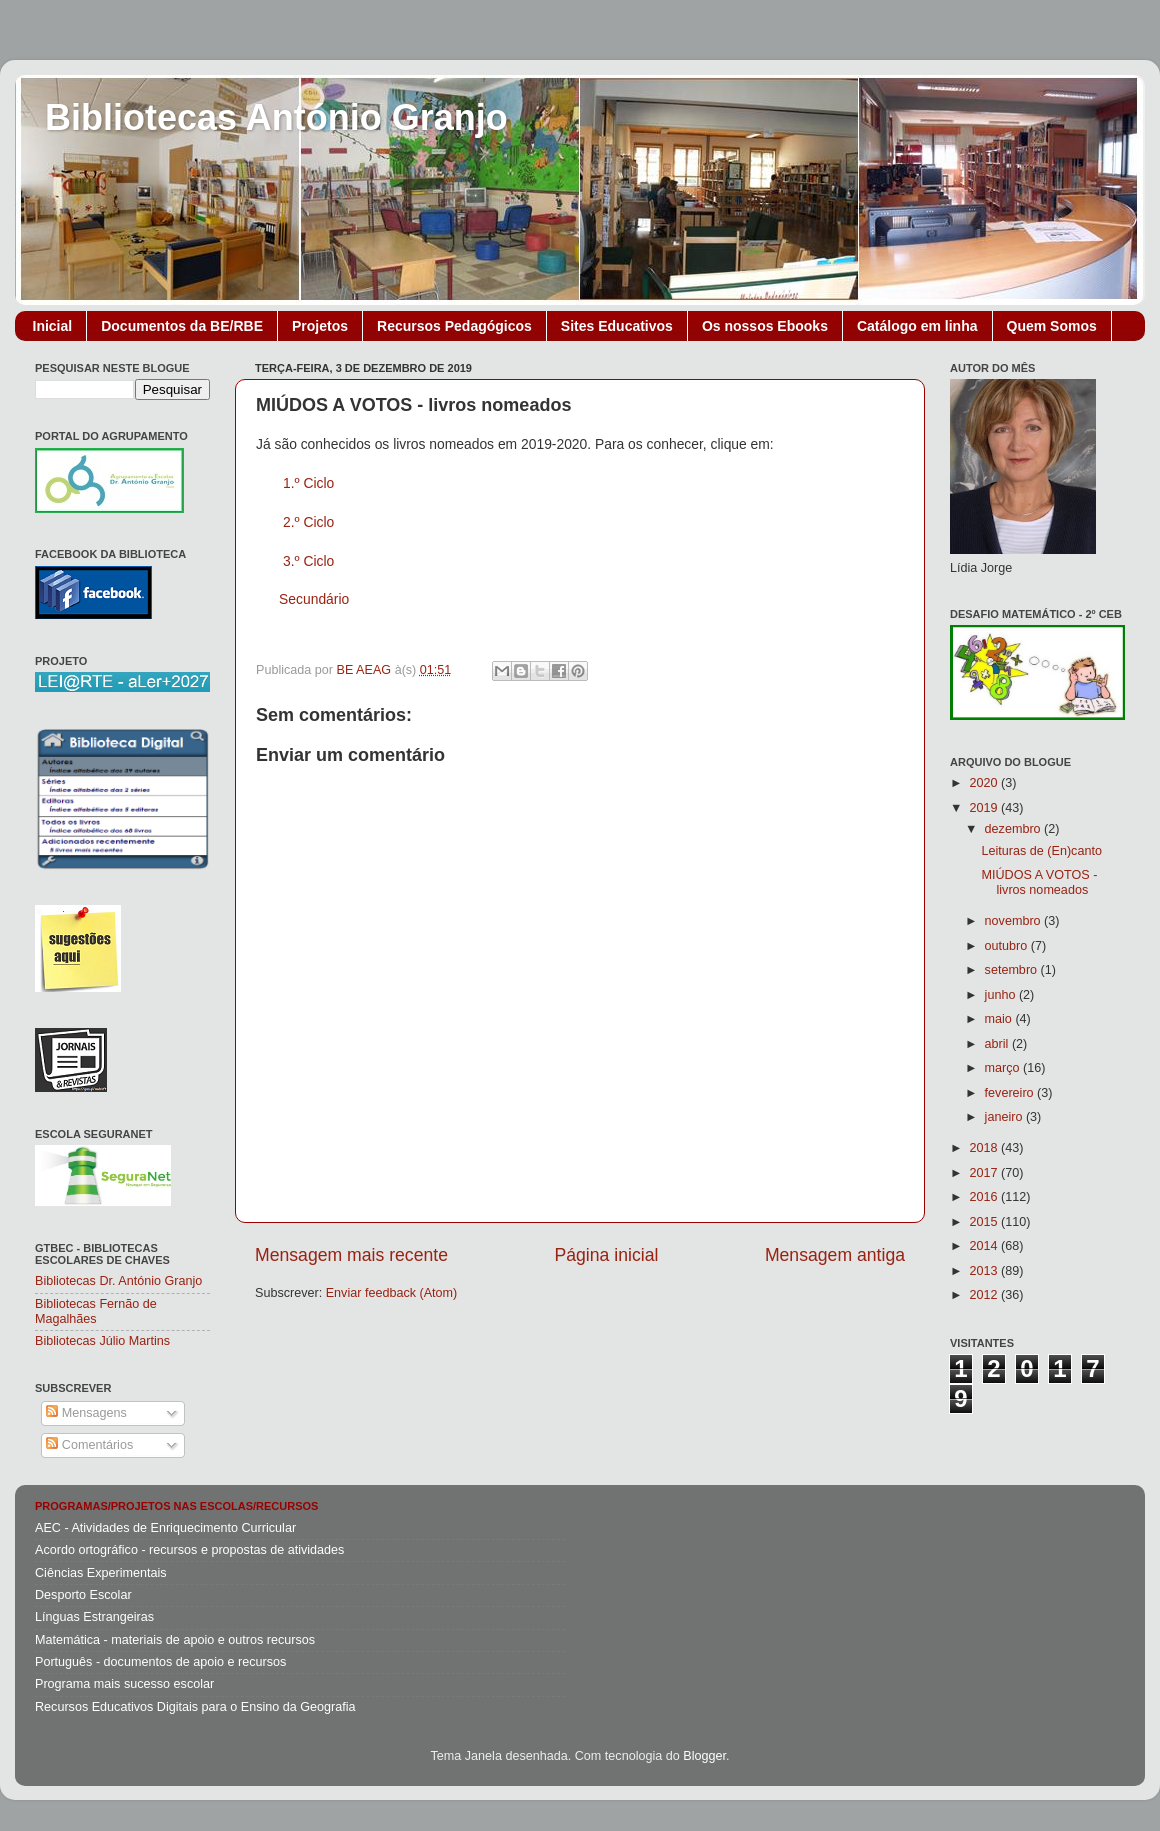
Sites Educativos (617, 326)
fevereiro (1011, 1093)
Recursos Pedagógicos (454, 326)
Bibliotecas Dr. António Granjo (118, 1281)
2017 (985, 1173)
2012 (985, 1295)
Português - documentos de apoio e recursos (160, 1662)
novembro (1015, 921)
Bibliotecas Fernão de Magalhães (96, 1311)
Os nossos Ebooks (765, 326)
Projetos (320, 326)
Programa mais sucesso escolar (124, 1684)
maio (1000, 1019)
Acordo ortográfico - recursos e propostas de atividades (189, 1550)
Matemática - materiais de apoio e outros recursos (175, 1640)
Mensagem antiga (835, 1255)
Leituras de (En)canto (1041, 851)
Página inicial (607, 1255)
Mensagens (86, 1413)
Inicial (53, 326)
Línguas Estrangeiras (94, 1617)
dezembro (1015, 829)
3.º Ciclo (308, 561)
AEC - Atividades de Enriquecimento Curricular (165, 1528)
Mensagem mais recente (351, 1255)
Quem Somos (1052, 326)
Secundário (314, 599)
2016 (985, 1197)
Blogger (704, 1756)
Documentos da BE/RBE (182, 326)
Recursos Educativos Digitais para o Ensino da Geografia (195, 1707)
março (1004, 1068)
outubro (1008, 946)
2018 (985, 1148)
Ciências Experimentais (101, 1573)
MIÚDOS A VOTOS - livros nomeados (1039, 882)
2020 (985, 783)
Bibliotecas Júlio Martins (102, 1341)
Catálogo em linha (917, 326)
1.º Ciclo (308, 483)
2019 (985, 808)
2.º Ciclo (308, 522)
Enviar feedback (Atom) (392, 1293)
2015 (985, 1222)
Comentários (89, 1445)
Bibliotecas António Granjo (276, 117)
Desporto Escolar (83, 1595)
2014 (985, 1246)
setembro (1013, 970)
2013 (985, 1271)
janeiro (1005, 1117)
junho (1002, 995)
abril (998, 1044)
